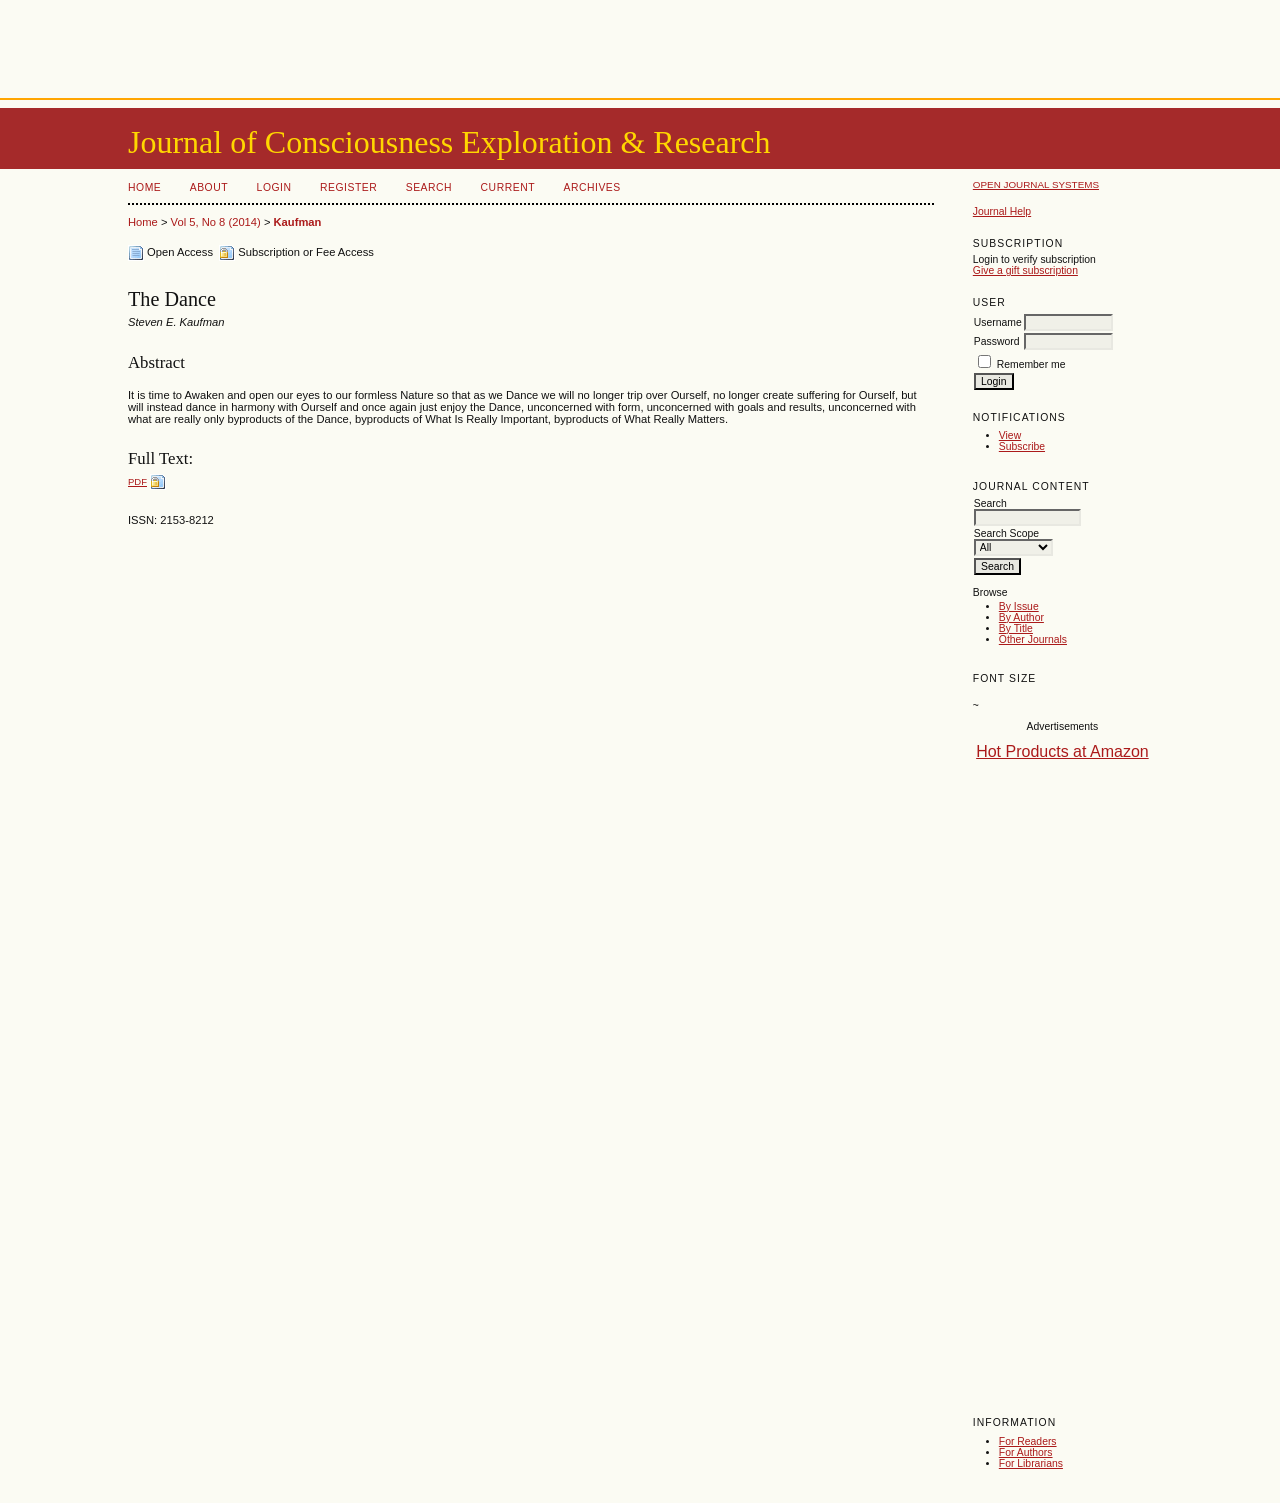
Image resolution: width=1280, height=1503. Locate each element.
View (1010, 435)
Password (997, 341)
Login (274, 187)
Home (144, 187)
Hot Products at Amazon (1062, 751)
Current (508, 187)
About (209, 187)
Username (998, 322)
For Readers (1028, 1441)
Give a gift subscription (1025, 270)
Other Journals (1033, 639)
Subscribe (1022, 446)
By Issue (1019, 606)
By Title (1016, 628)
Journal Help (1002, 211)
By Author (1021, 617)
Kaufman (298, 222)
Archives (591, 187)
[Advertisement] (640, 45)
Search (429, 187)
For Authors (1026, 1452)
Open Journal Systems (1036, 184)
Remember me (1031, 364)
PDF (137, 481)
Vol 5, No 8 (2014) (216, 222)
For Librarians (1031, 1463)
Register (348, 187)
